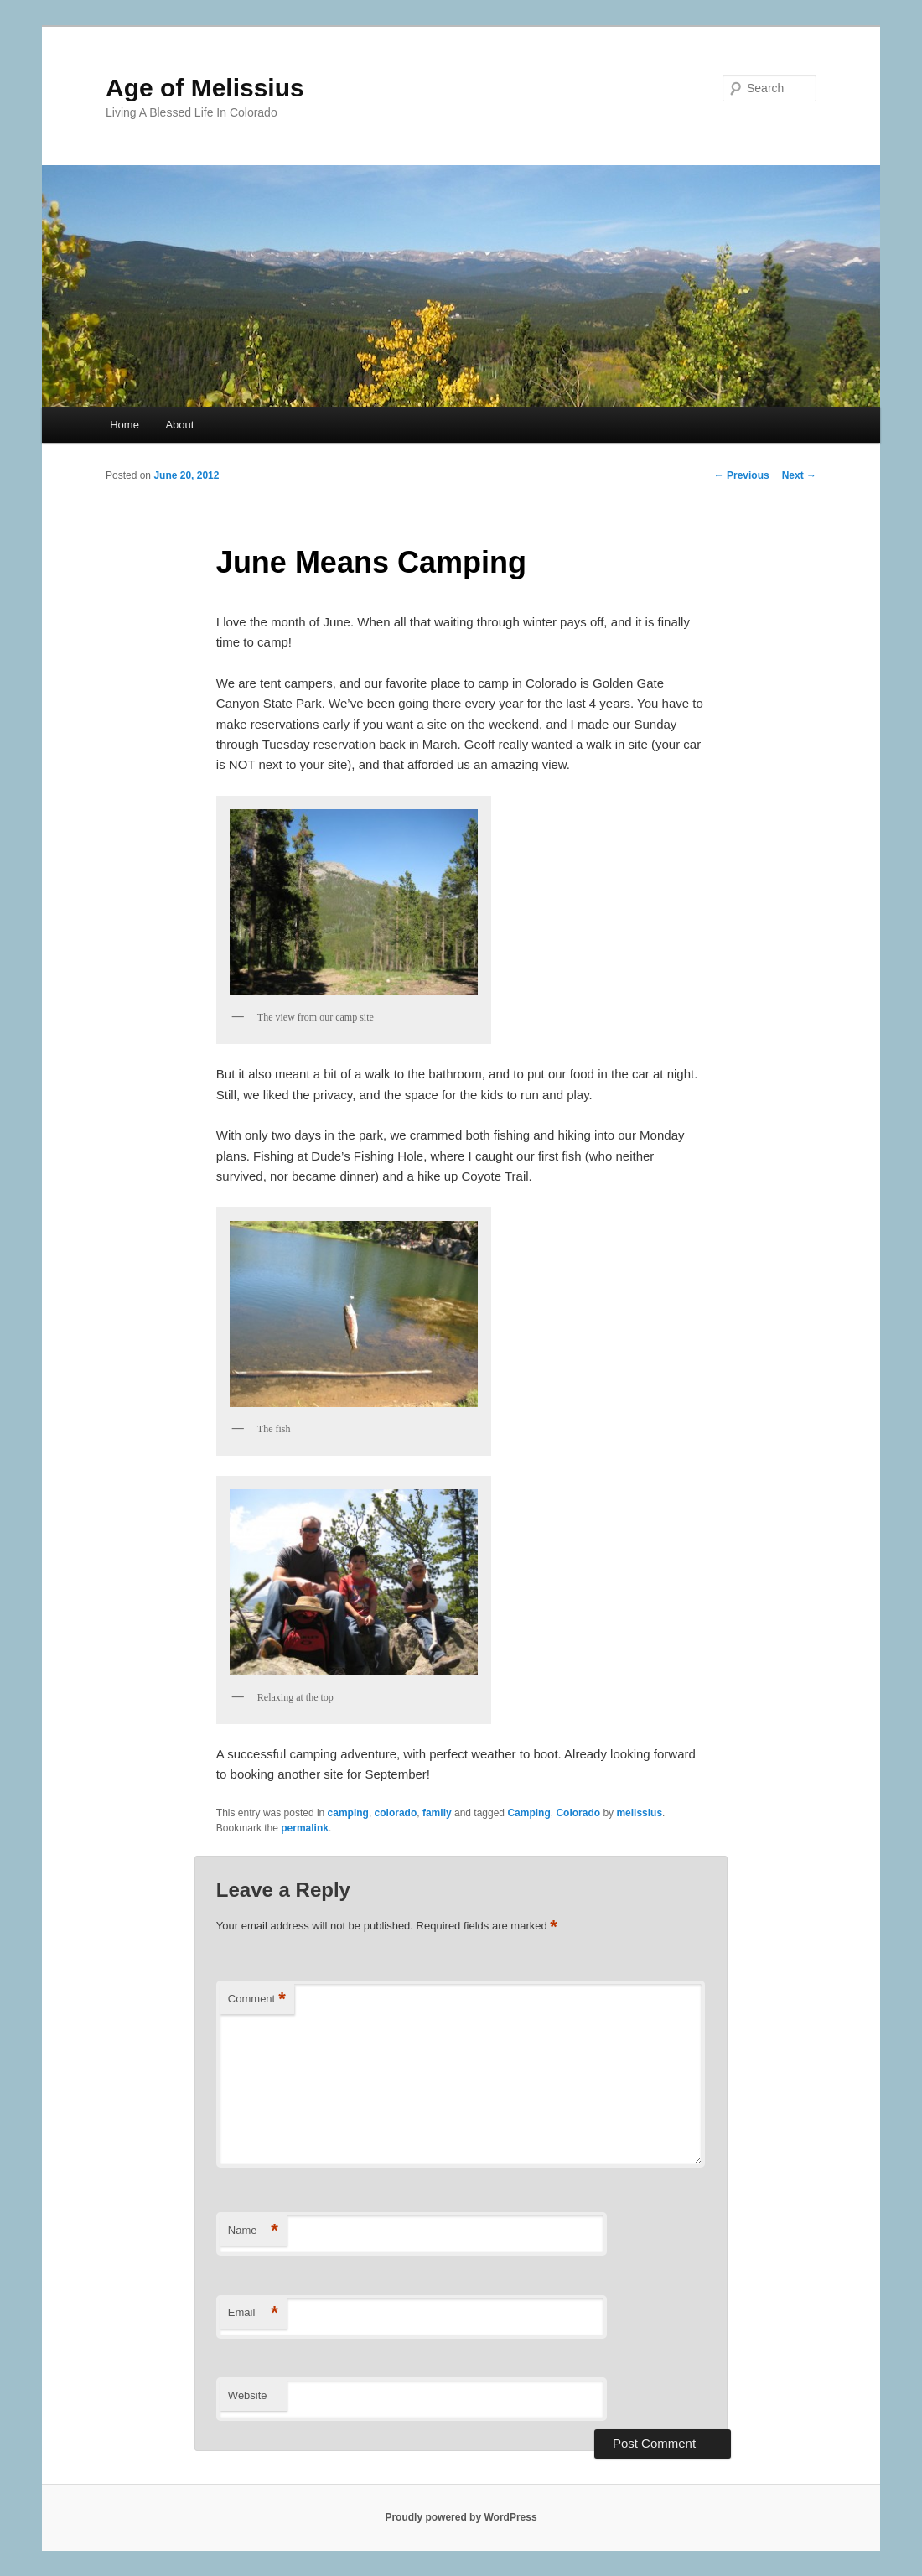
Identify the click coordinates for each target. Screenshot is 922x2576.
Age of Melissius (205, 87)
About (179, 424)
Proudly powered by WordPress (460, 2517)
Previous (741, 475)
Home (124, 424)
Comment (257, 1999)
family (437, 1813)
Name (253, 2231)
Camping (528, 1813)
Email (253, 2313)
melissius (639, 1813)
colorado (396, 1813)
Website (247, 2395)
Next (799, 475)
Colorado (578, 1813)
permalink (305, 1828)
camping (348, 1813)
